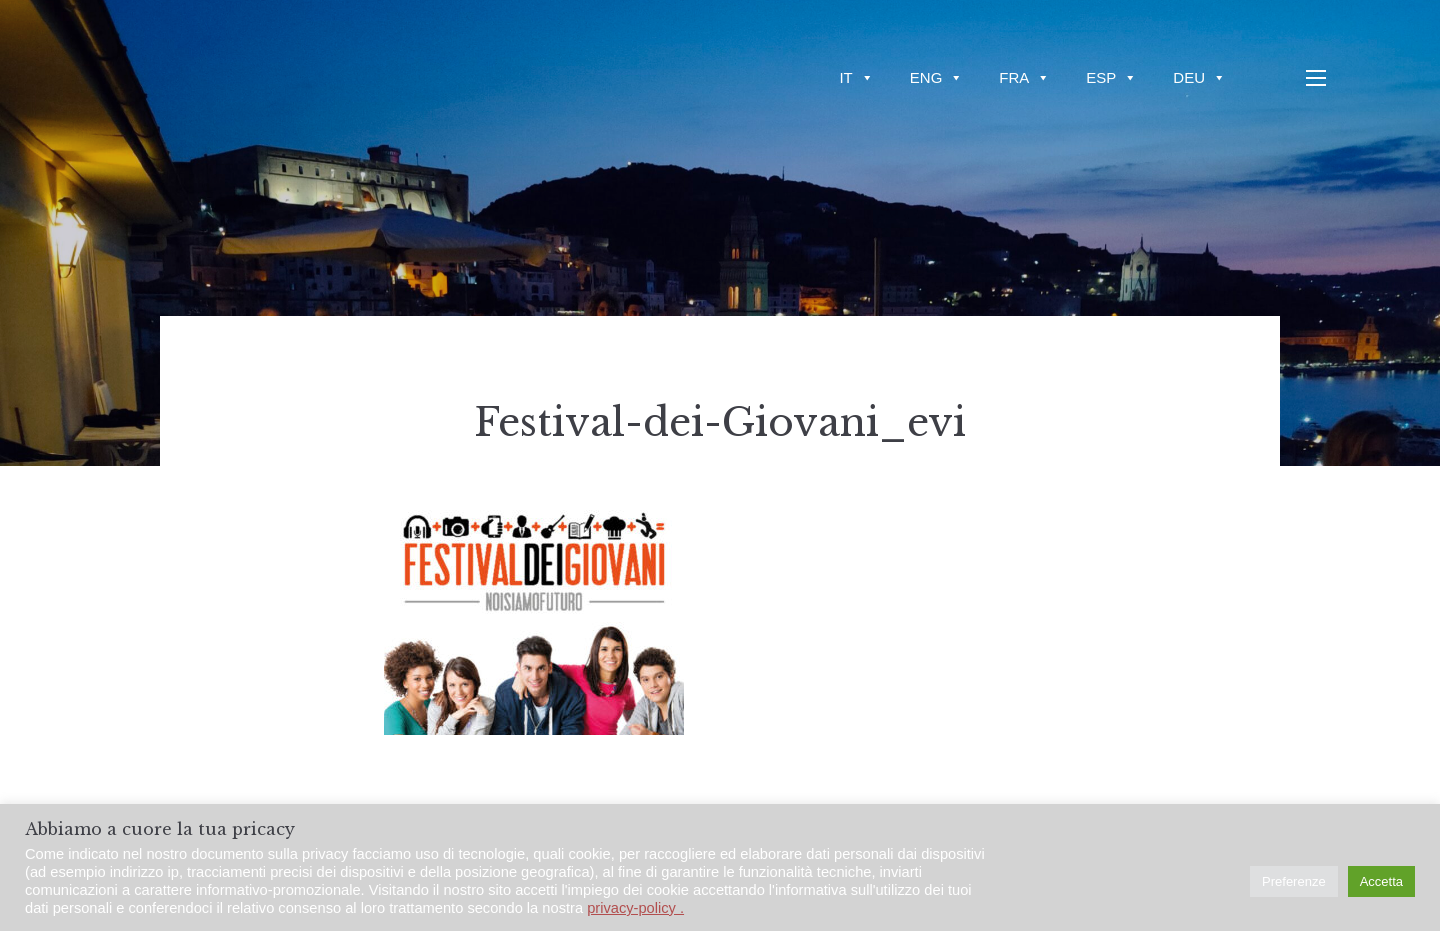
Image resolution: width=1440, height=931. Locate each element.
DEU (1199, 77)
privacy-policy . (635, 908)
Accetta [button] (1381, 881)
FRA (1024, 77)
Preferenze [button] (1294, 881)
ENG (937, 77)
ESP (1111, 77)
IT (856, 77)
